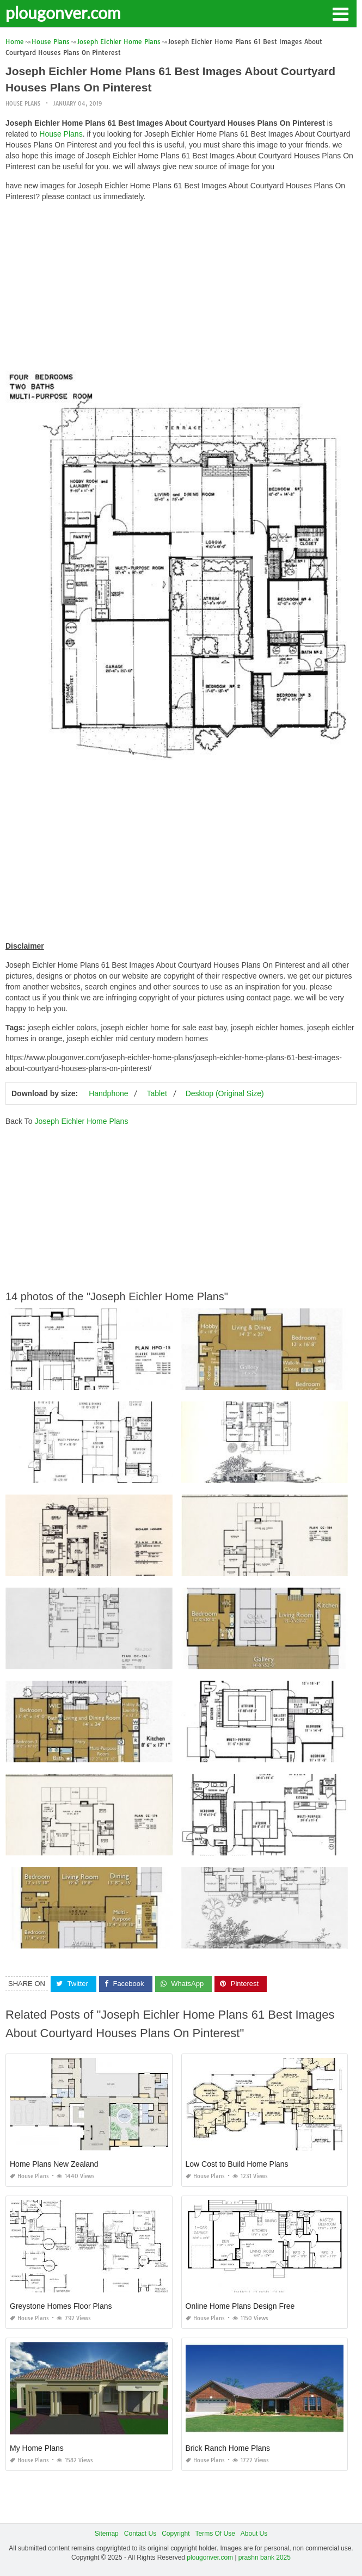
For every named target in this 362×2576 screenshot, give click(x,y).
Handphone (108, 1093)
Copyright (175, 2533)
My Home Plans (37, 2448)
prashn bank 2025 (264, 2557)
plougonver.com (63, 12)
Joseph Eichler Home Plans (81, 1121)
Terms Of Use (215, 2533)
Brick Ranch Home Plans (228, 2448)
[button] (340, 13)
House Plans (22, 103)
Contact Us (140, 2533)
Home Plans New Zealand (54, 2164)
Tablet (156, 1093)
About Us (254, 2533)
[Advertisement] (181, 286)
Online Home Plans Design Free (240, 2306)
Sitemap (107, 2533)
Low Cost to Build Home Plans (237, 2164)
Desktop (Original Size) (225, 1093)
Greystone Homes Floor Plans (61, 2306)
